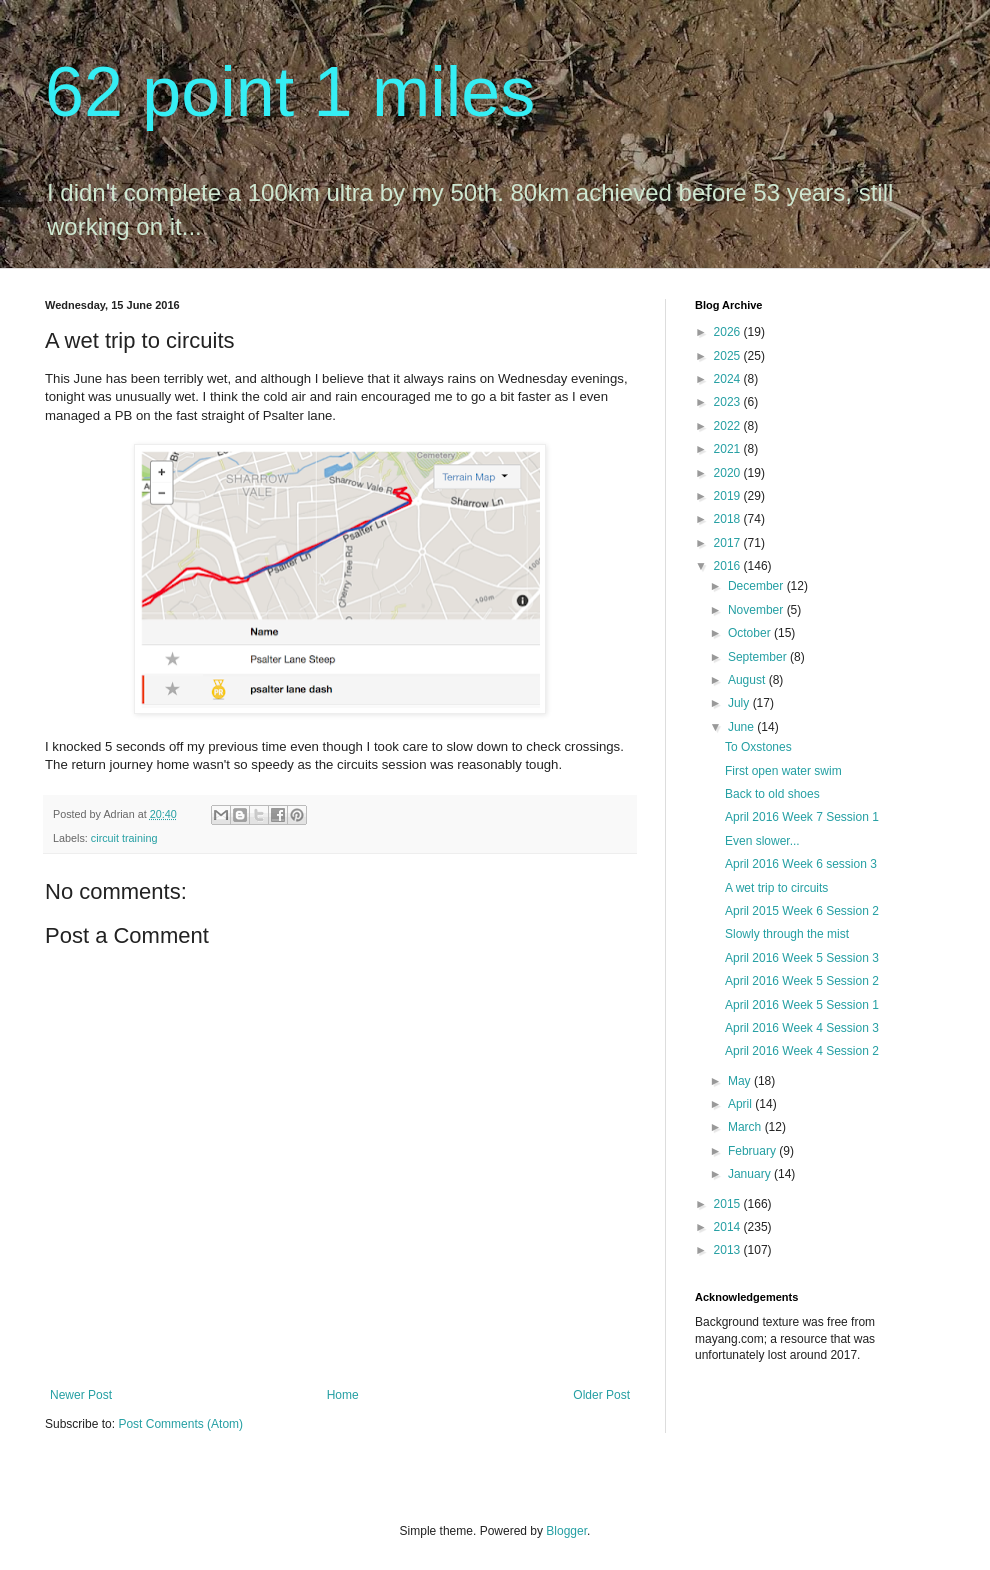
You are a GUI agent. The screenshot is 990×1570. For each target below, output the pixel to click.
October (751, 633)
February (753, 1151)
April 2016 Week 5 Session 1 (802, 1005)
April (741, 1104)
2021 (729, 449)
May (741, 1081)
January (751, 1174)
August (748, 680)
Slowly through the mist (787, 934)
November (757, 610)
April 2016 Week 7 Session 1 (802, 817)
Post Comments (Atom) (180, 1424)
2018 (729, 519)
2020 (729, 473)
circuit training (124, 838)
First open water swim (783, 771)
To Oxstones (758, 747)
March (746, 1127)
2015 (729, 1204)
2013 (729, 1250)
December (757, 586)
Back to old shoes (772, 794)
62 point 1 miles (290, 92)
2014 (729, 1227)
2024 (729, 379)
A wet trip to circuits (776, 888)
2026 (729, 332)
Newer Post (81, 1395)
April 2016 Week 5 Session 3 (802, 958)
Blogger (566, 1531)
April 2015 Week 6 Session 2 (802, 911)
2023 (729, 402)
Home (343, 1395)
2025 (729, 356)
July (740, 703)
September (759, 657)
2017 (729, 543)
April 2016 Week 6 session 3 (801, 864)
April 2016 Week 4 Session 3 (802, 1028)
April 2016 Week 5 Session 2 (802, 981)
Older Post (601, 1395)
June (742, 727)
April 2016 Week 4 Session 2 (802, 1051)
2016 (729, 566)
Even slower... (762, 841)
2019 (729, 496)
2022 (729, 426)
